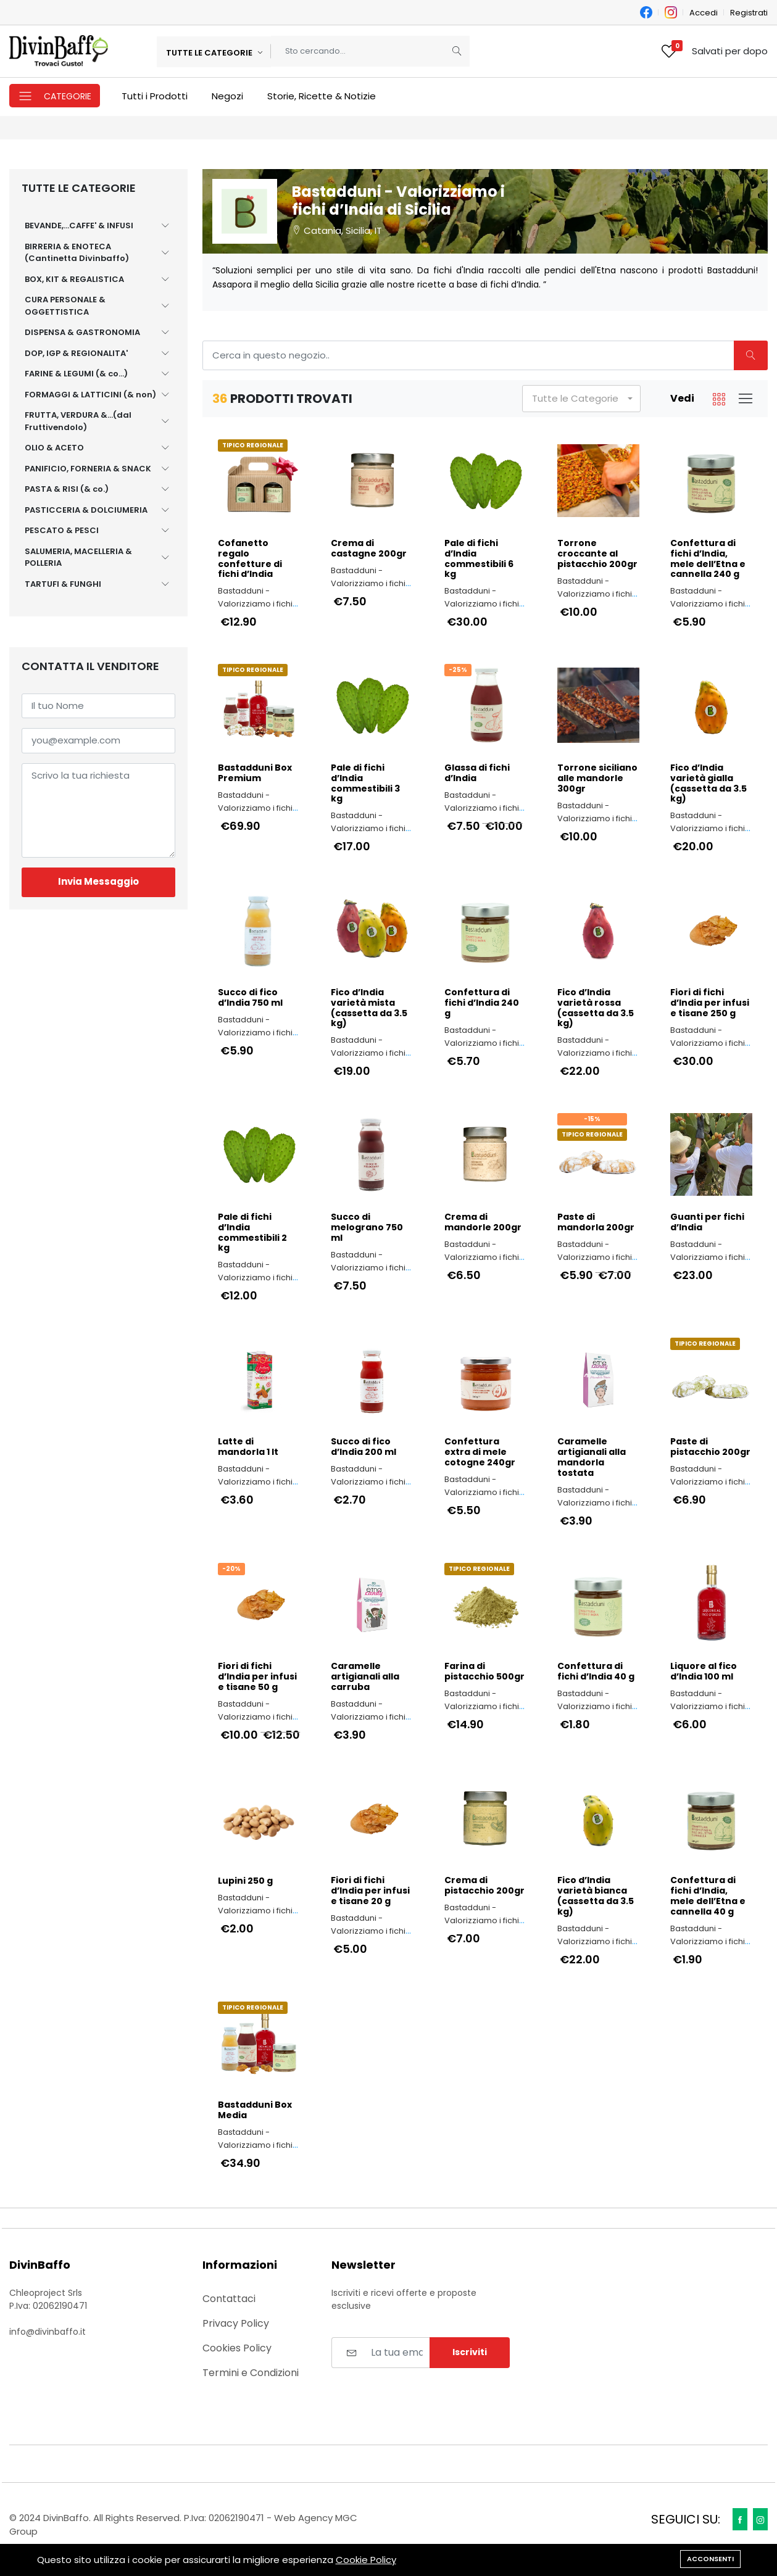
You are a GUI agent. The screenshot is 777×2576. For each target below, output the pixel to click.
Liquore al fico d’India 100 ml (703, 1671)
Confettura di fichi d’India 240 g (481, 1002)
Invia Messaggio (98, 881)
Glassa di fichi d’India (477, 773)
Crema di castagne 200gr (369, 548)
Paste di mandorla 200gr (595, 1222)
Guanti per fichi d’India (707, 1222)
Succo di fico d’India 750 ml (250, 997)
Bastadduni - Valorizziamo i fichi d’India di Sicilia (255, 604)
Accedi (703, 13)
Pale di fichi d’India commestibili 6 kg (478, 558)
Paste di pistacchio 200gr (710, 1446)
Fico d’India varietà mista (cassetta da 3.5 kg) (369, 1008)
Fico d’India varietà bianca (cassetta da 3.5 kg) (595, 1895)
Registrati (749, 13)
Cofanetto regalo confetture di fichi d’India (250, 558)
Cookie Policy (366, 2559)
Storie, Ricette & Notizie (321, 95)
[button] (581, 398)
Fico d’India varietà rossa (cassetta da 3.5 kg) (595, 1008)
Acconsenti (710, 2559)
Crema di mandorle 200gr (482, 1222)
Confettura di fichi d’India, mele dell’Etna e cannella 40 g (708, 1895)
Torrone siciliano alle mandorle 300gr (597, 778)
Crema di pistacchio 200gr (484, 1885)
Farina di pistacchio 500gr (484, 1671)
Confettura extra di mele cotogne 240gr (479, 1451)
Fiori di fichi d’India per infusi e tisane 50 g (257, 1676)
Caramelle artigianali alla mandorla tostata (591, 1457)
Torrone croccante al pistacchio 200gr (597, 553)
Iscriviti (469, 2352)
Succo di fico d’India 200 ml (363, 1446)
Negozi (227, 95)
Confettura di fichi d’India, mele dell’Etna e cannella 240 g (708, 558)
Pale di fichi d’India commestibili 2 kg (252, 1232)
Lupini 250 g (245, 1881)
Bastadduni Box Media (255, 2110)
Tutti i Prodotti (155, 95)
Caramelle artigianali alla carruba (365, 1676)
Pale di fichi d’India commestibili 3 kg (365, 783)
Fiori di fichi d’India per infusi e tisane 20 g (370, 1890)
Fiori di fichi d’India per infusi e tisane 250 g (709, 1002)
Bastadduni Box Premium (255, 773)
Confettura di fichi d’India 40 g (595, 1671)
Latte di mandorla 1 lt (248, 1446)
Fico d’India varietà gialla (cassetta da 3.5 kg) (708, 783)
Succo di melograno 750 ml (367, 1227)
